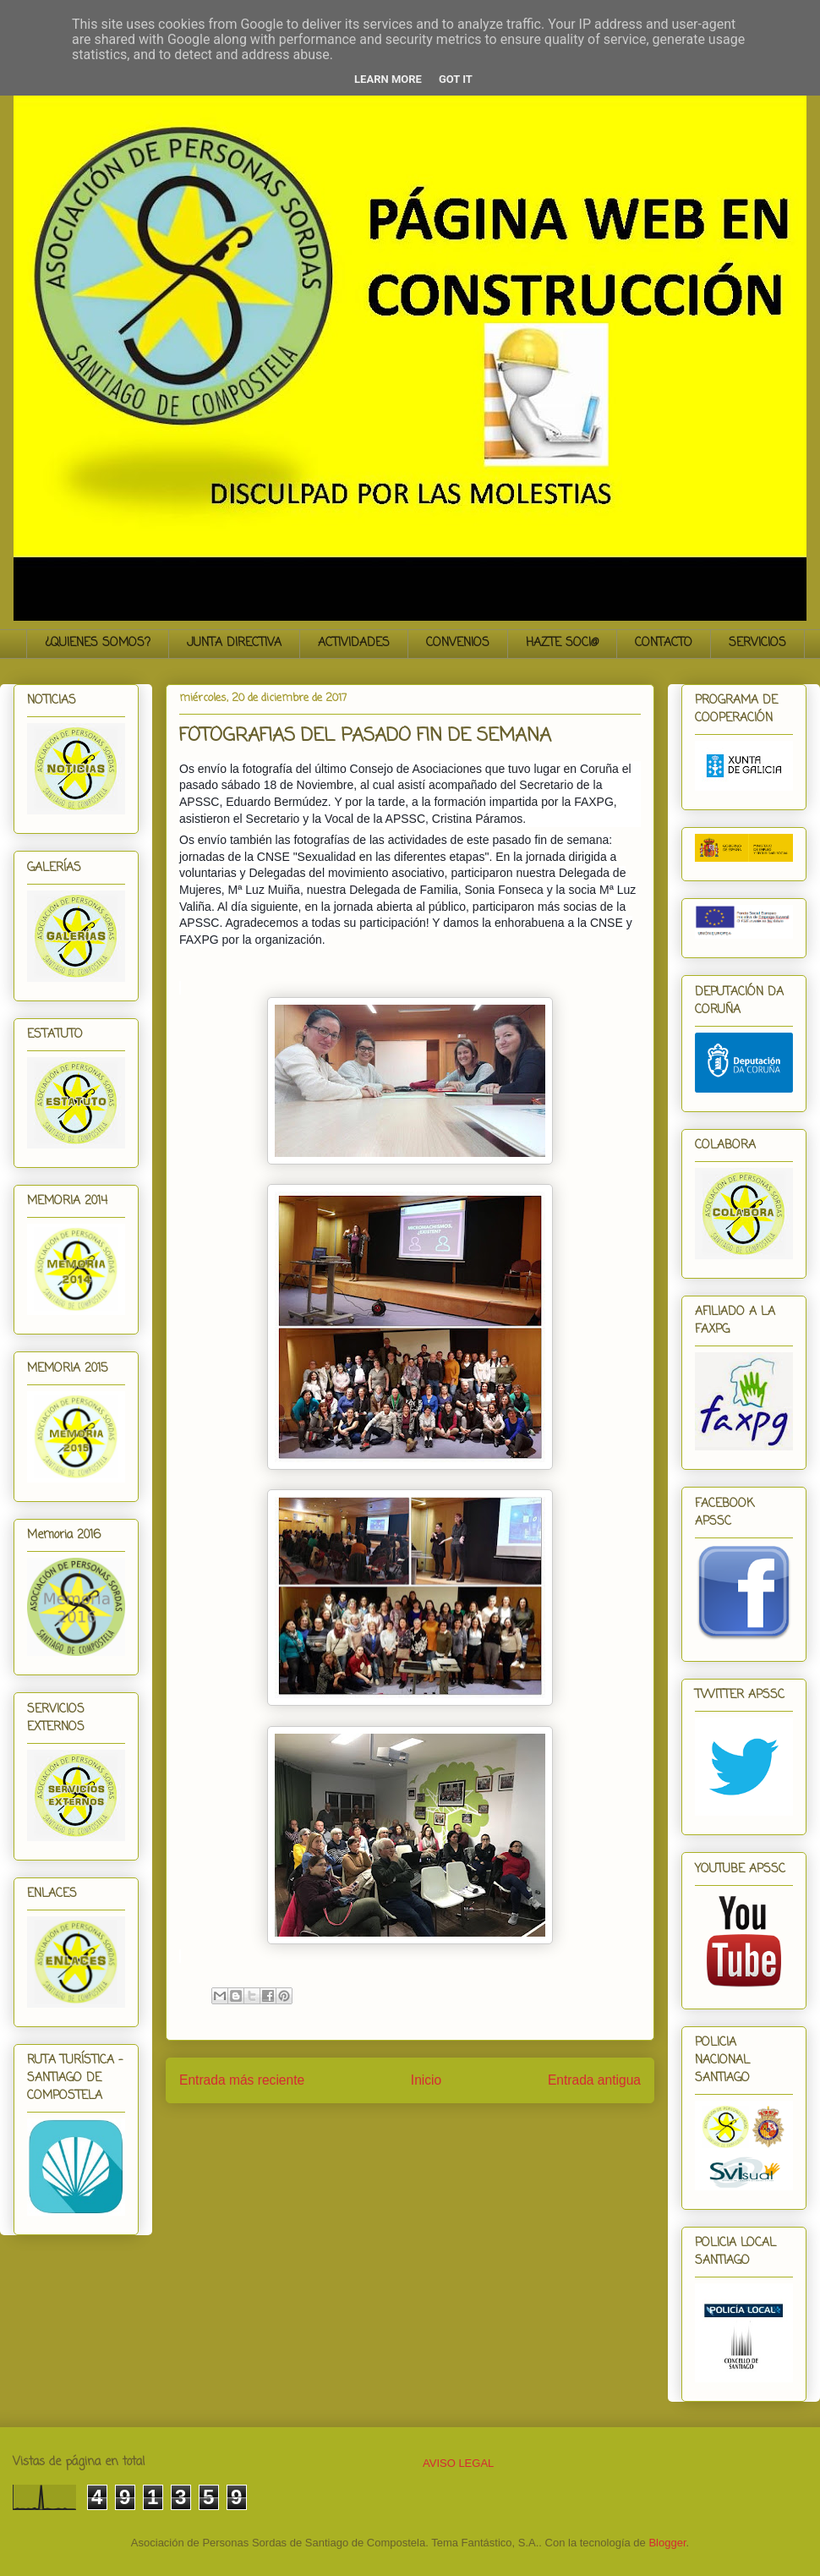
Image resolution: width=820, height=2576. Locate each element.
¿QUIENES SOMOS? (97, 643)
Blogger (667, 2542)
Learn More (388, 79)
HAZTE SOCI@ (562, 643)
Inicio (426, 2080)
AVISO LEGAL (458, 2463)
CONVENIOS (457, 643)
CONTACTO (663, 643)
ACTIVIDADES (354, 643)
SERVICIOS (757, 643)
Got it (456, 79)
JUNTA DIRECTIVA (234, 643)
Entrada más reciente (241, 2080)
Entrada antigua (594, 2080)
